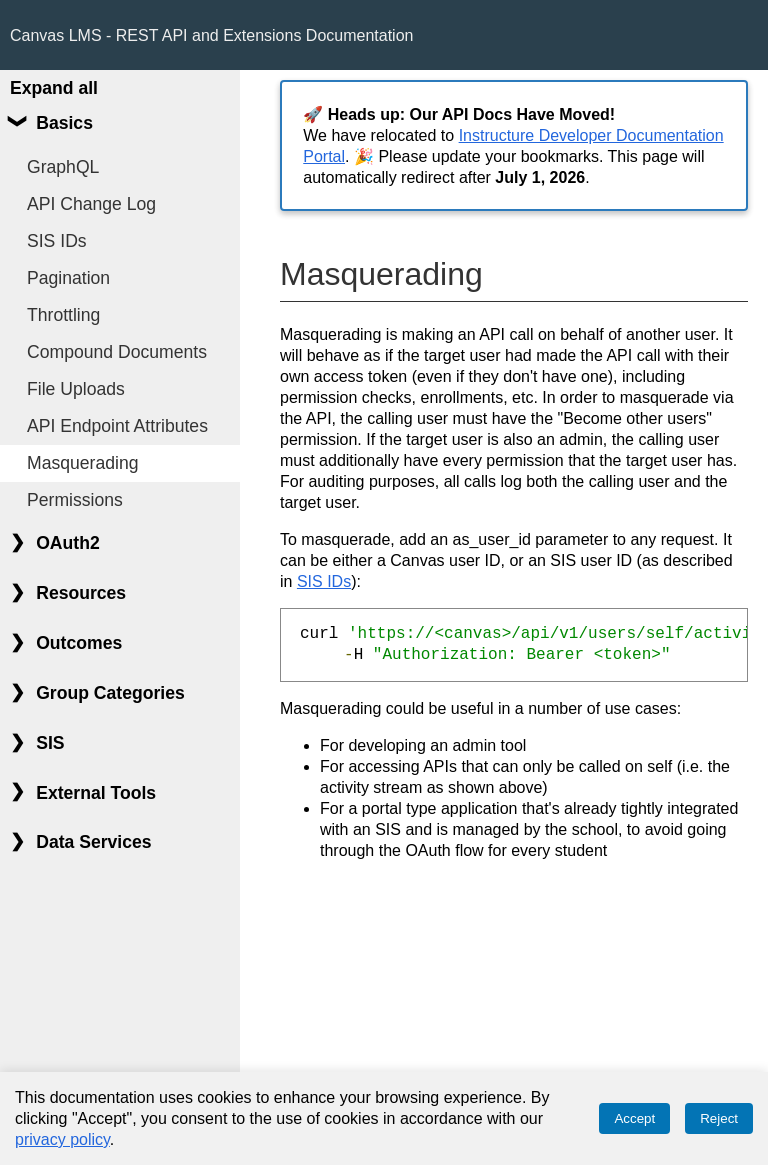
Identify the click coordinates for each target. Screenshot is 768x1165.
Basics (64, 123)
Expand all (54, 88)
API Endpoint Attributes (117, 426)
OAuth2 (68, 543)
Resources (81, 593)
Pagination (68, 278)
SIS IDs (57, 241)
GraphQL (63, 167)
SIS (50, 743)
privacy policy (62, 1139)
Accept (634, 1118)
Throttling (63, 315)
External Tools (96, 793)
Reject (719, 1118)
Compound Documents (117, 352)
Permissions (75, 500)
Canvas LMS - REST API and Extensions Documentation (211, 35)
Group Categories (110, 693)
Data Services (93, 842)
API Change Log (91, 204)
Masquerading (83, 463)
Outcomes (79, 643)
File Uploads (76, 389)
